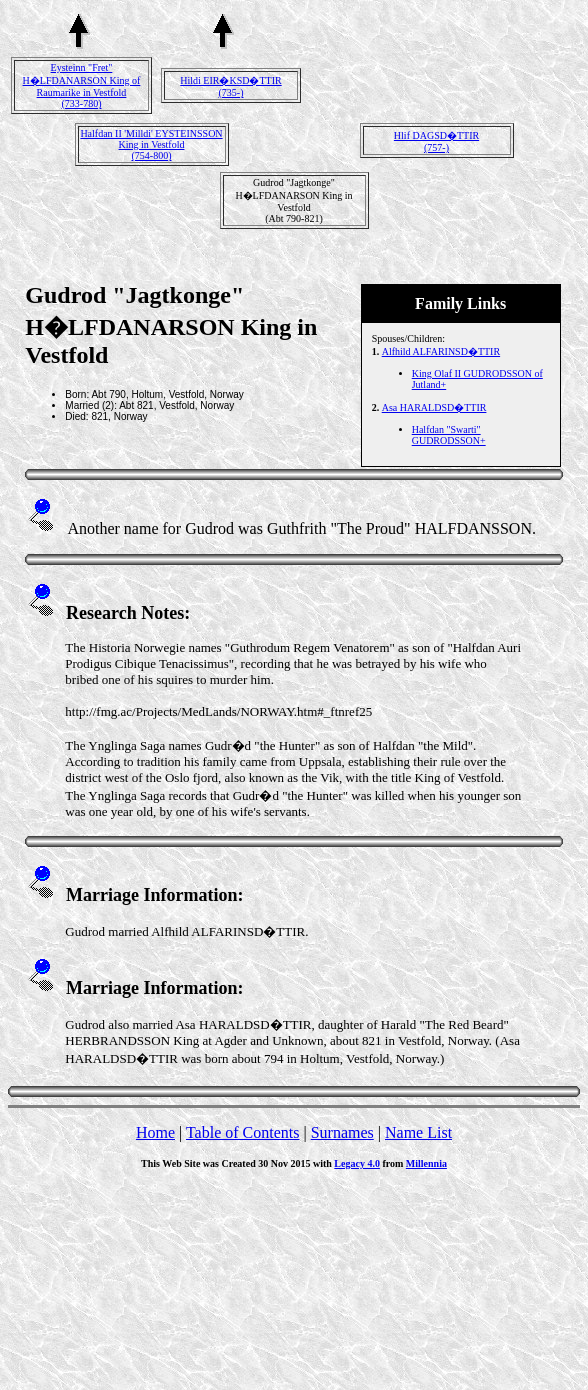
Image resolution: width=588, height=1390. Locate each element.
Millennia (426, 1163)
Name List (418, 1132)
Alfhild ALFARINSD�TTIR (441, 351)
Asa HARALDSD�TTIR (434, 407)
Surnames (342, 1132)
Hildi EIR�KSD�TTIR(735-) (230, 86)
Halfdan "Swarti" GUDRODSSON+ (449, 435)
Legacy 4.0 (357, 1163)
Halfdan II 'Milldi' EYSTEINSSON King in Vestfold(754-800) (151, 144)
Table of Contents (243, 1132)
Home (155, 1132)
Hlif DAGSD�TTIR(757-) (436, 141)
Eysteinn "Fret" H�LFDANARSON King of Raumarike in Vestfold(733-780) (82, 85)
